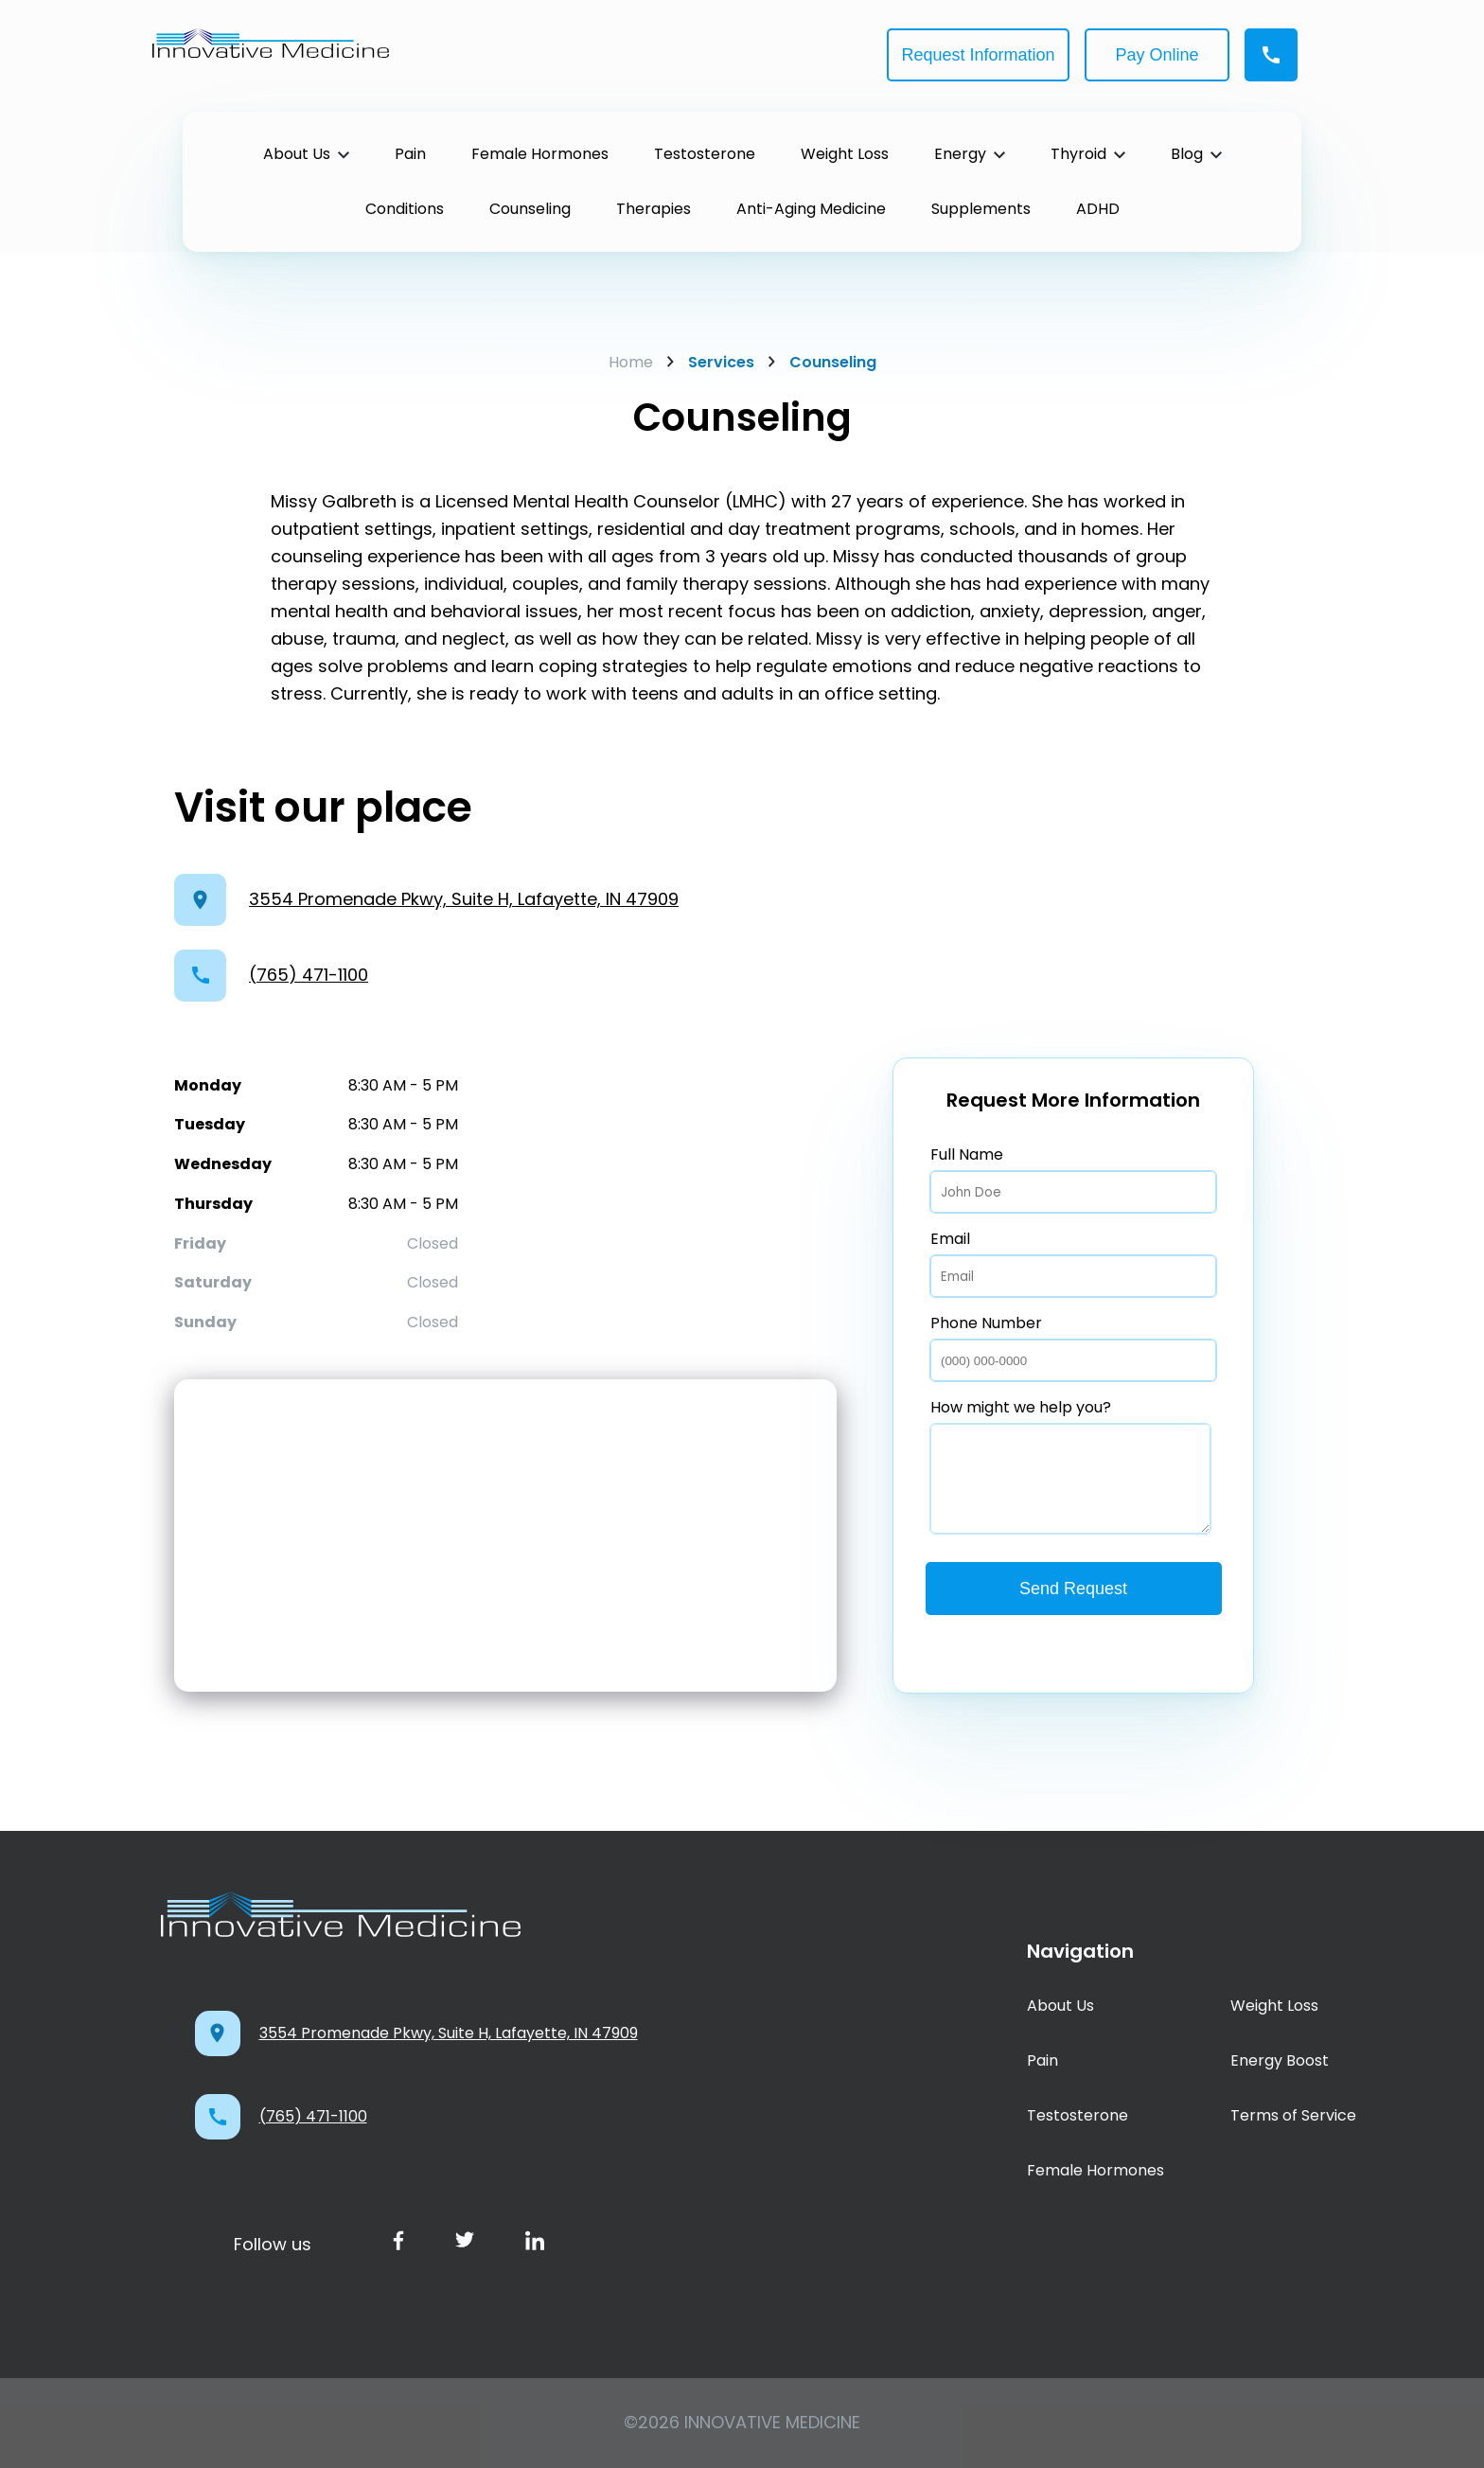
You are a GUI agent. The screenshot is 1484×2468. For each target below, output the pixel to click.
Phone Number (1073, 1346)
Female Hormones (1095, 2170)
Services (710, 362)
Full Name (1073, 1178)
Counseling (822, 362)
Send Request (1073, 1588)
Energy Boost (1279, 2060)
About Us (1060, 2005)
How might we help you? (1070, 1465)
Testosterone (1077, 2115)
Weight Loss (1274, 2005)
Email (1073, 1262)
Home (631, 362)
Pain (1042, 2060)
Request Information (977, 54)
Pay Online (1156, 54)
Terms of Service (1293, 2115)
